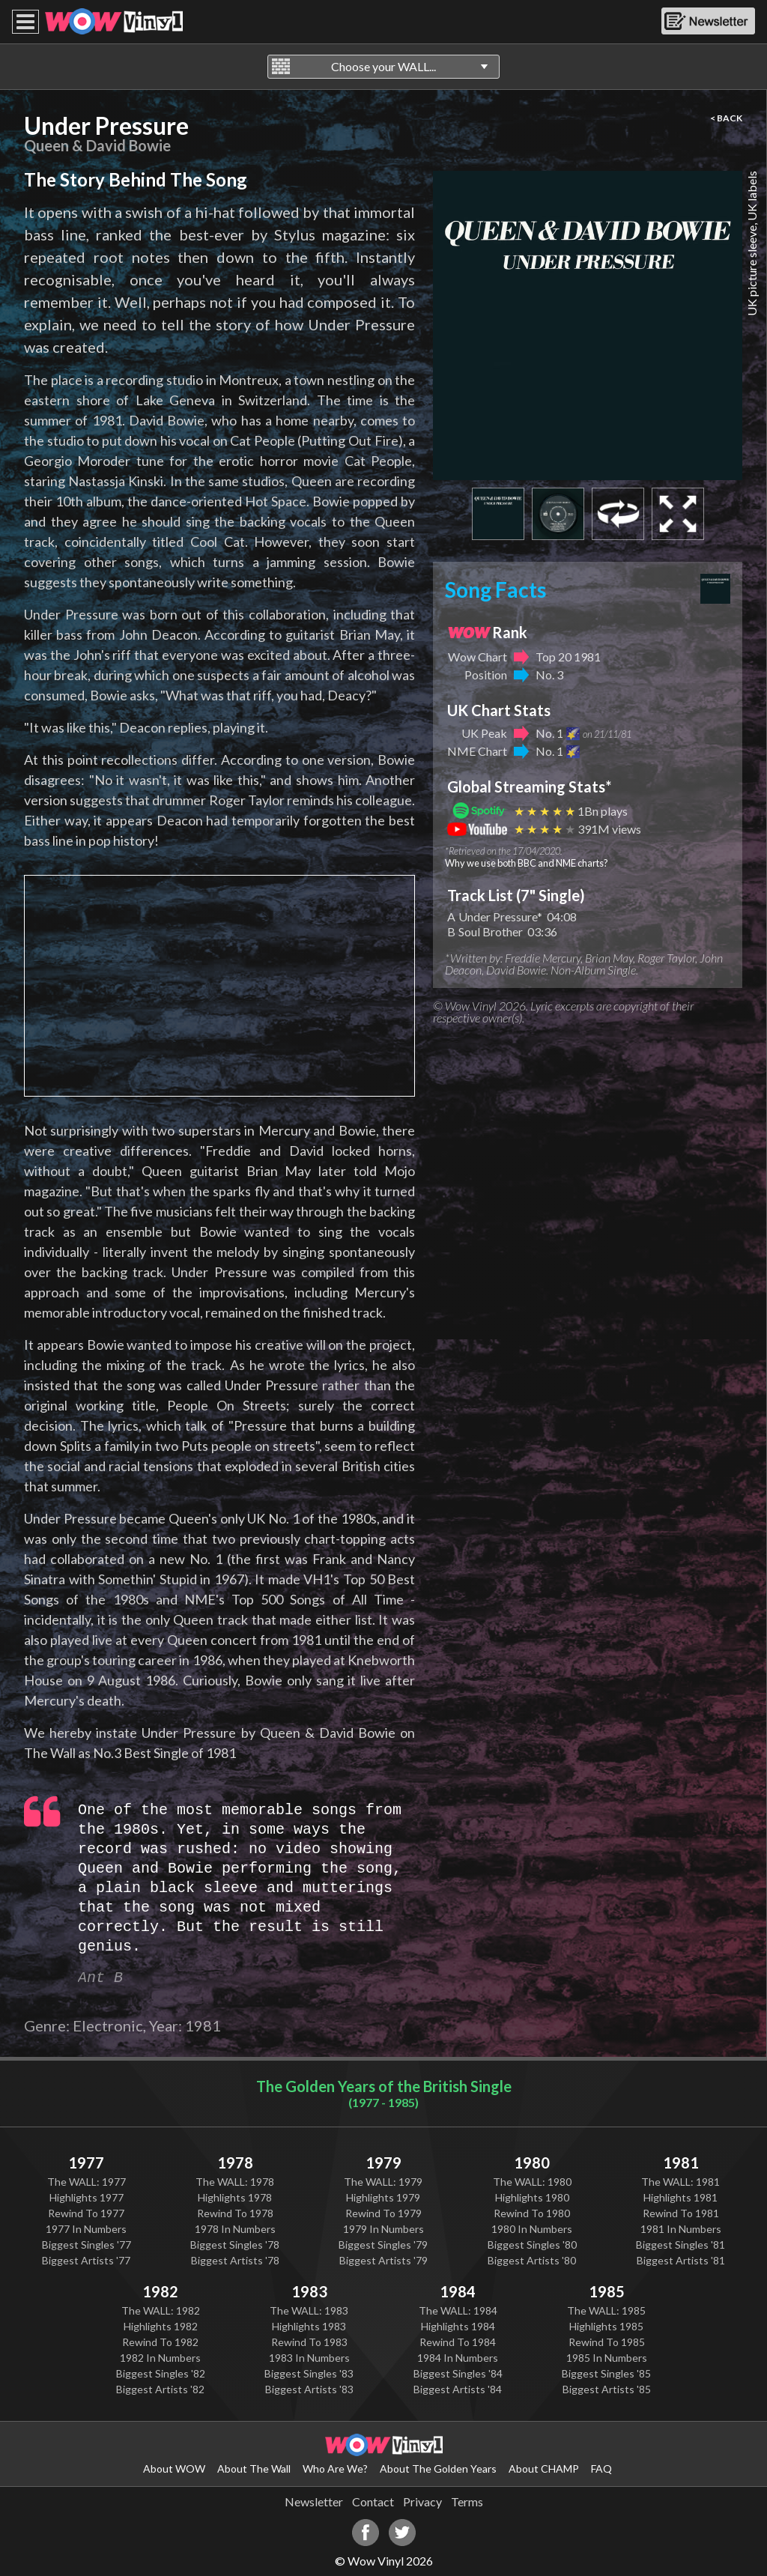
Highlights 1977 (86, 2197)
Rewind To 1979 (383, 2213)
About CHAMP (544, 2468)
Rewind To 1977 (86, 2213)
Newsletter (314, 2501)
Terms (467, 2501)
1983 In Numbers (309, 2357)
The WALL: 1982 (160, 2310)
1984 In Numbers (457, 2357)
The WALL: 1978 (234, 2181)
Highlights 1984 (458, 2326)
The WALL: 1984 (458, 2310)
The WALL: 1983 (309, 2310)
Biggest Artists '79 (383, 2260)
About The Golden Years (438, 2468)
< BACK (726, 118)
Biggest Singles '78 (234, 2244)
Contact (373, 2501)
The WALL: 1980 (532, 2181)
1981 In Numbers (680, 2228)
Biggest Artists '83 (309, 2389)
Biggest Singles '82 (160, 2373)
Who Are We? (335, 2468)
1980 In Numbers (531, 2228)
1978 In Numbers (235, 2228)
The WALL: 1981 (680, 2181)
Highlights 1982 (161, 2326)
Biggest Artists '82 (160, 2389)
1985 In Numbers (606, 2357)
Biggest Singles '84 (458, 2373)
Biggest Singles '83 (309, 2373)
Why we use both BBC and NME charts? (526, 863)
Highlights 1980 (532, 2197)
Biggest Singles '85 (606, 2373)
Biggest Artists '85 (607, 2389)
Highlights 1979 (383, 2197)
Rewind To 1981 (681, 2213)
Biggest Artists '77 (86, 2260)
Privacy (422, 2501)
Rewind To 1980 (532, 2213)
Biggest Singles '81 (680, 2244)
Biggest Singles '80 (532, 2244)
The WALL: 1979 (383, 2181)
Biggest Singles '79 (383, 2244)
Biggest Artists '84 (457, 2389)
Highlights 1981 (680, 2197)
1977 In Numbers (86, 2228)
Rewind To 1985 (607, 2342)
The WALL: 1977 (86, 2181)
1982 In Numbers (160, 2357)
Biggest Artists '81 (681, 2260)
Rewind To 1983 (309, 2342)
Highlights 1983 (309, 2326)
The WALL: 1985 (606, 2310)
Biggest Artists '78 (235, 2260)
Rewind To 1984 (457, 2342)
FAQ (601, 2468)
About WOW (174, 2468)
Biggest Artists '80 (532, 2260)
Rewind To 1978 (235, 2213)
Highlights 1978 (235, 2197)
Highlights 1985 (606, 2326)
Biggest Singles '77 (86, 2244)
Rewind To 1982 (160, 2342)
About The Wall (254, 2468)
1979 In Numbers (383, 2228)
